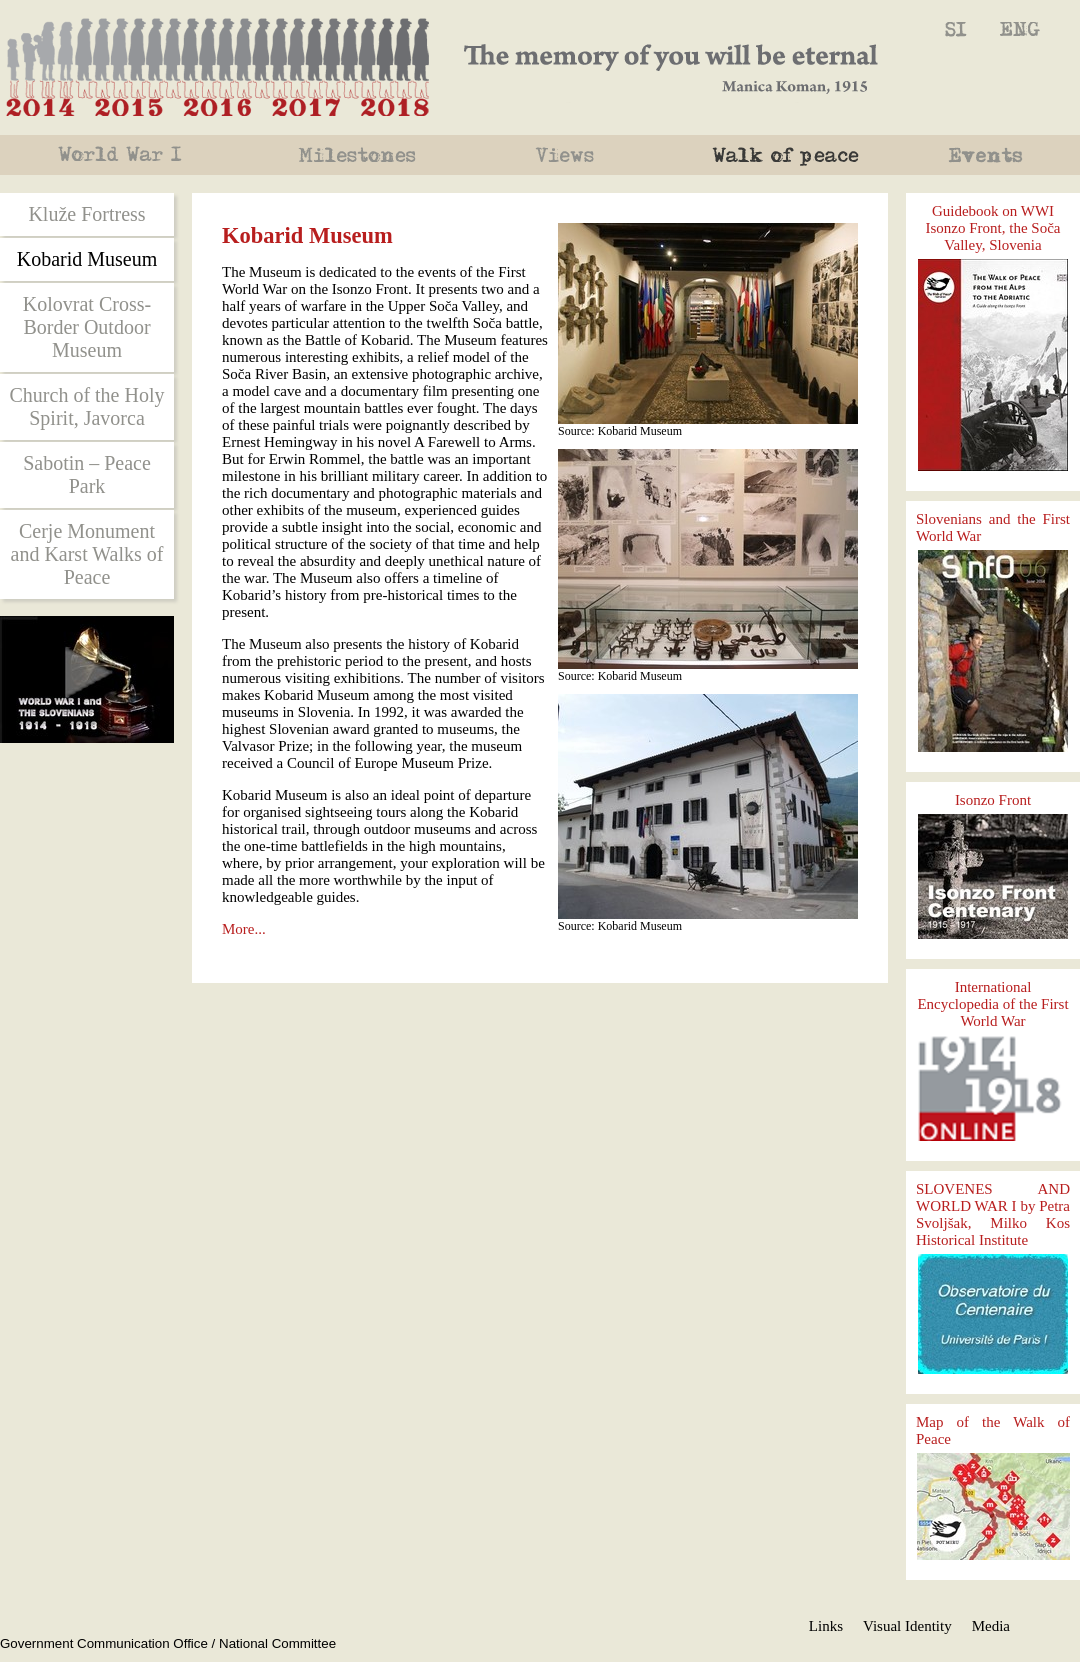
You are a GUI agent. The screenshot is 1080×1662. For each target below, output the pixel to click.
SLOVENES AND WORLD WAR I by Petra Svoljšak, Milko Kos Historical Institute (993, 1214)
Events (997, 155)
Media (991, 1626)
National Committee (277, 1643)
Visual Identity (907, 1626)
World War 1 (122, 155)
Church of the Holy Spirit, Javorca (87, 406)
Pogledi (570, 155)
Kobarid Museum (1019, 30)
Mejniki (360, 155)
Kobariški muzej (955, 30)
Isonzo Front (993, 800)
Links (826, 1626)
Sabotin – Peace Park (87, 474)
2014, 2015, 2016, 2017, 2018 (217, 59)
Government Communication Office (104, 1643)
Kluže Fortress (86, 214)
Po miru (790, 155)
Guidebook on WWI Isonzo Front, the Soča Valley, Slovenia (993, 228)
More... (244, 929)
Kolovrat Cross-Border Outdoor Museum (87, 327)
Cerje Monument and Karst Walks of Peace (87, 554)
